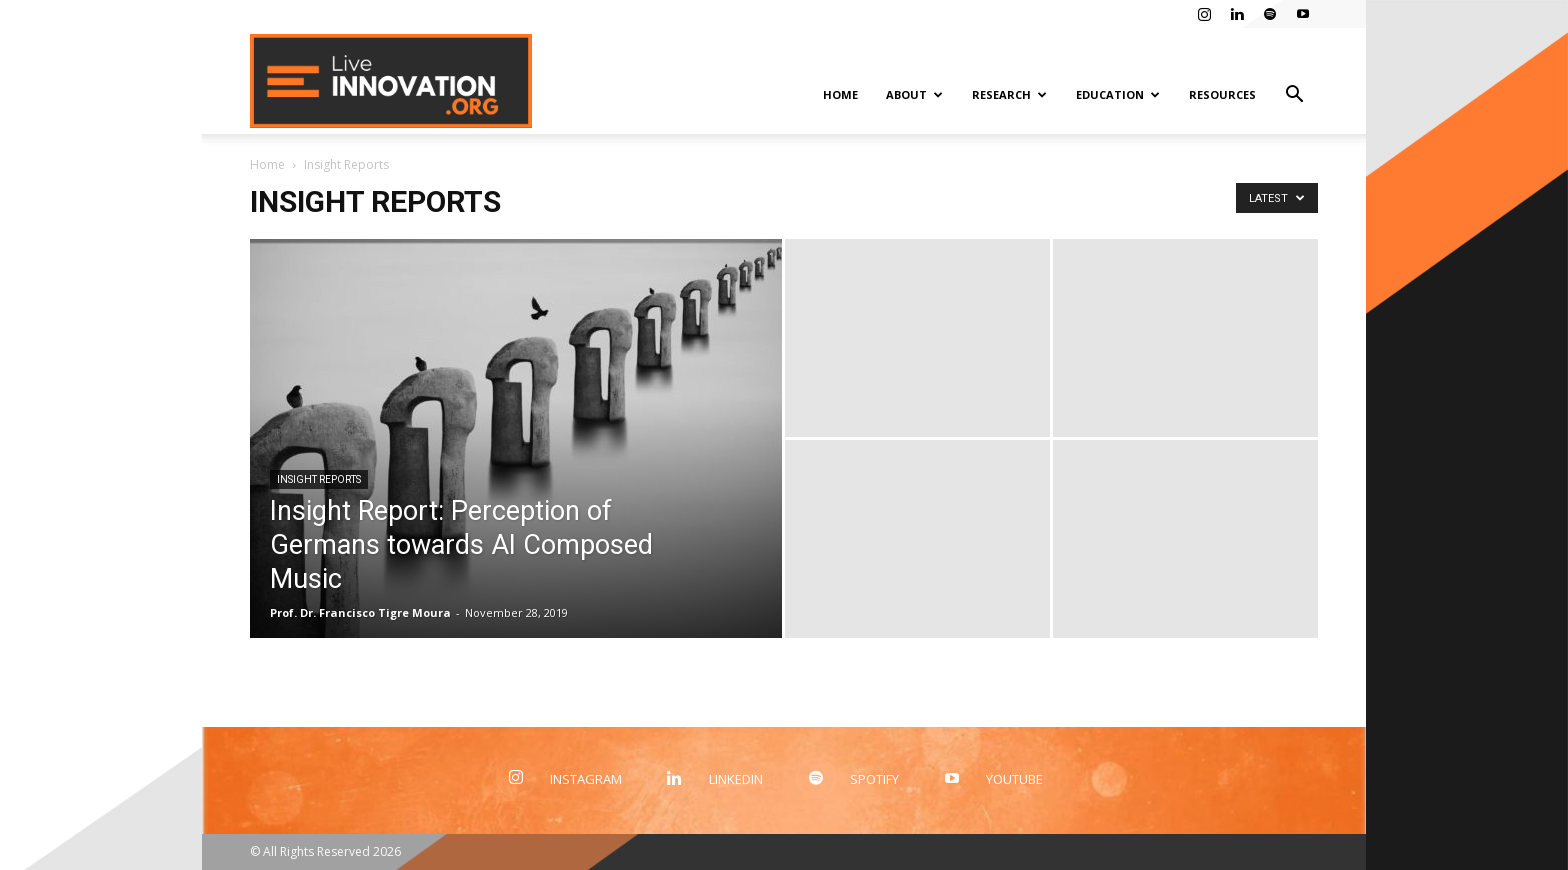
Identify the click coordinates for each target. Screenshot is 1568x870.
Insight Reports (319, 479)
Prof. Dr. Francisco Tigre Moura (360, 612)
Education (1118, 94)
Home (840, 94)
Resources (1222, 94)
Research (1009, 94)
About (914, 94)
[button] (1294, 96)
